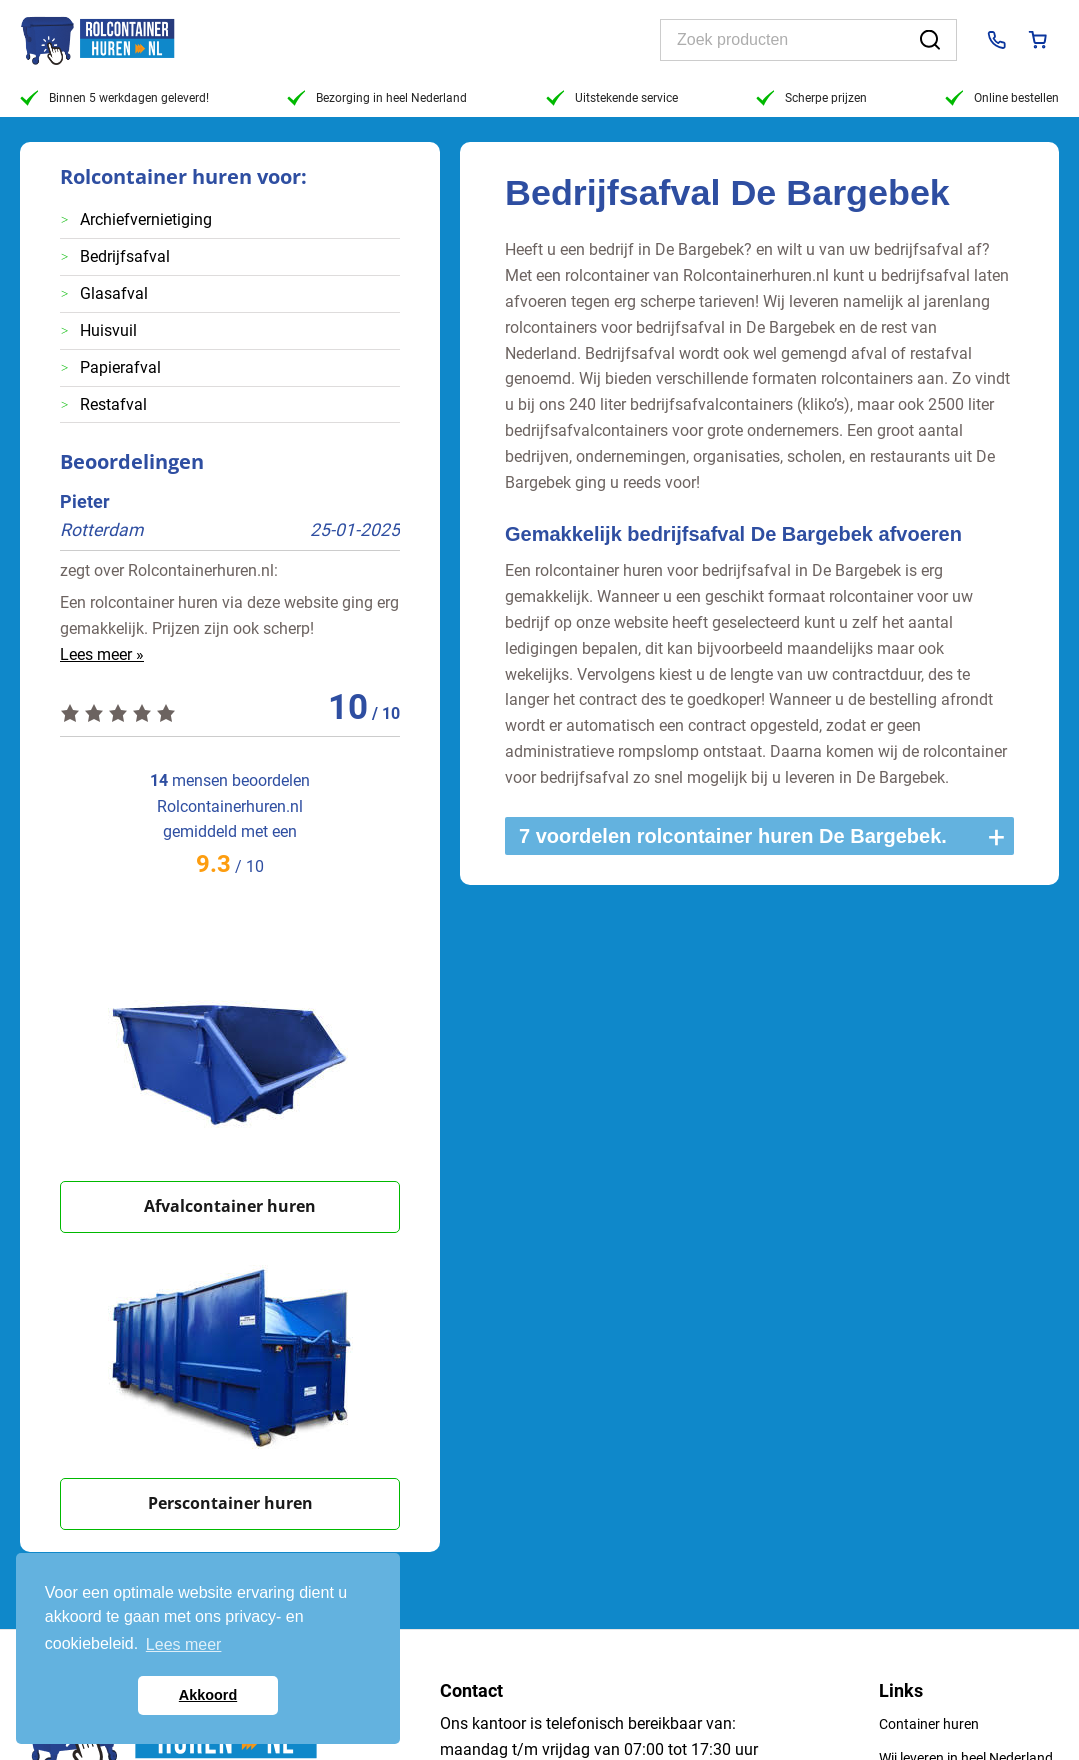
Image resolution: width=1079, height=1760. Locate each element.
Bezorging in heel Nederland (377, 98)
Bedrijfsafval (125, 256)
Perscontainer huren (230, 1503)
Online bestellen (1002, 98)
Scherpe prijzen (811, 98)
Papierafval (120, 367)
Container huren (929, 1724)
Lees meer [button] (184, 1644)
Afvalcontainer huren (230, 1206)
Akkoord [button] (208, 1695)
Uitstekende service (612, 98)
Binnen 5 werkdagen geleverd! (114, 98)
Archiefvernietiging (146, 219)
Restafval (113, 404)
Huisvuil (108, 330)
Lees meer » (102, 654)
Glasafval (114, 293)
